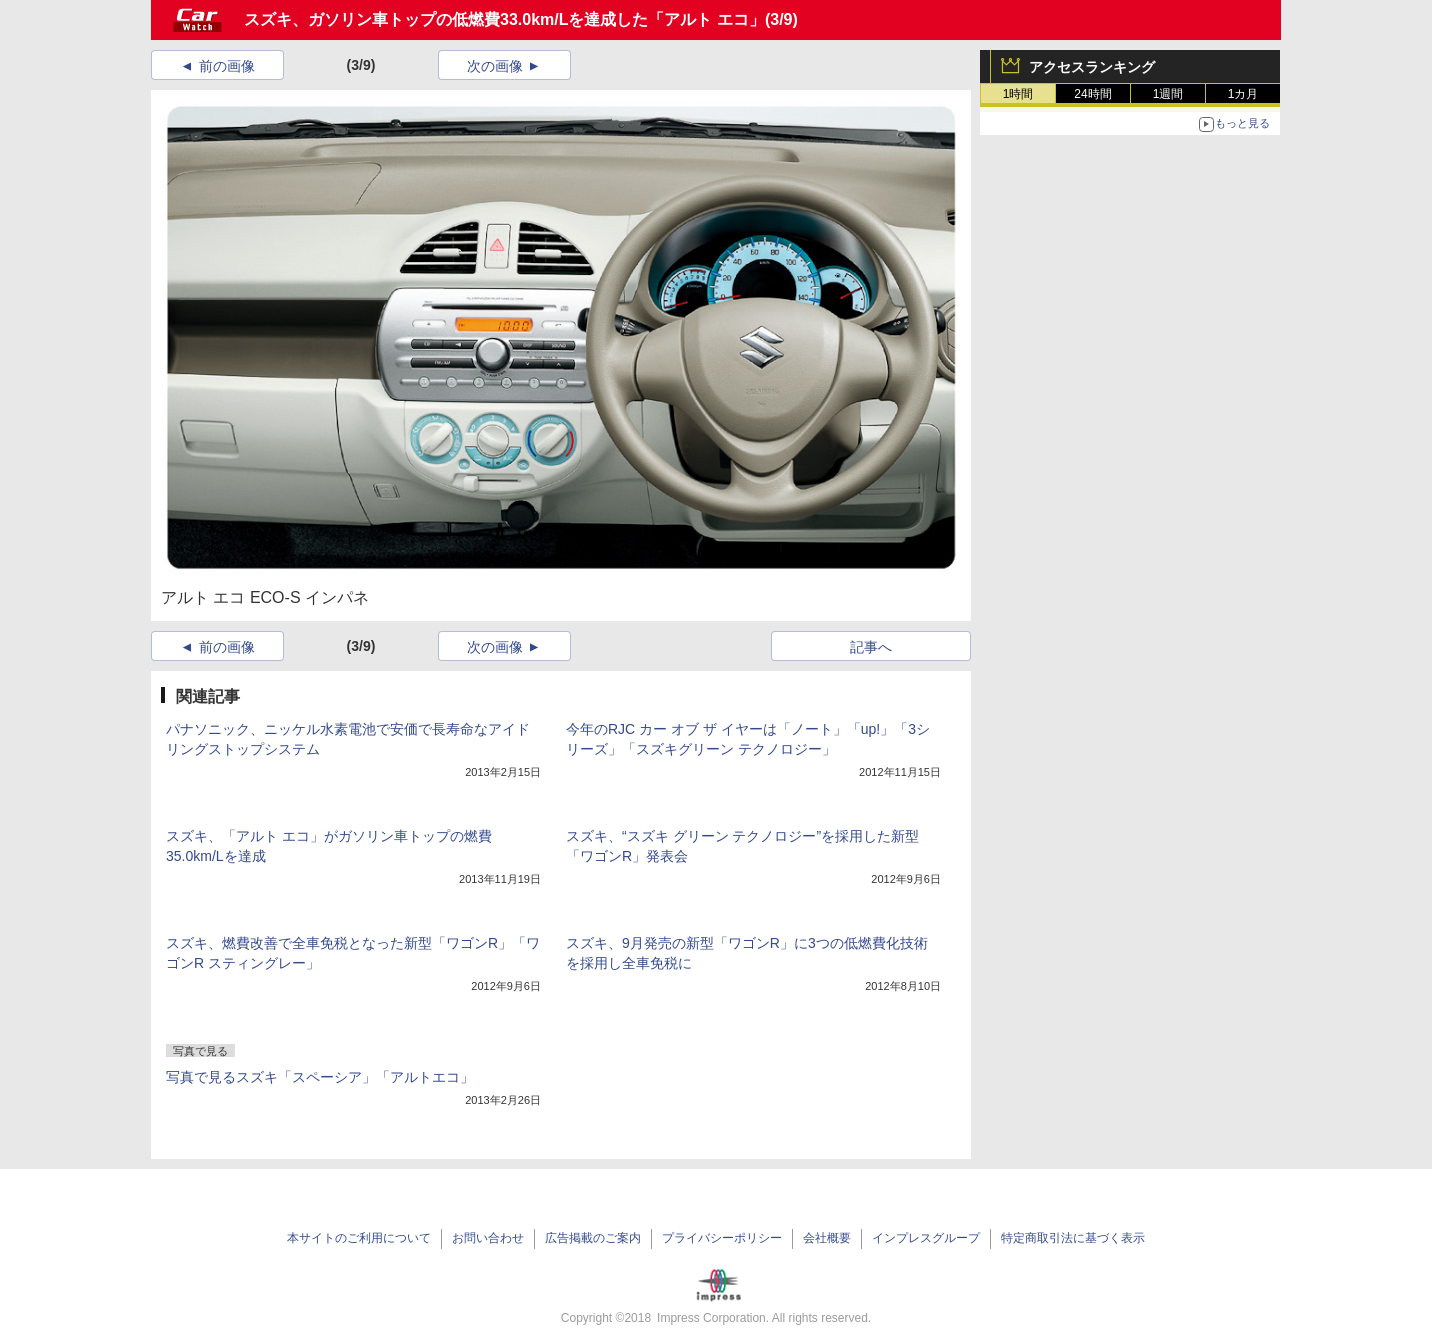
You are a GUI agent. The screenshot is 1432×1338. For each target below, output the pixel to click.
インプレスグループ (926, 1238)
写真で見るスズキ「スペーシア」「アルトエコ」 (320, 1077)
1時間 (1018, 94)
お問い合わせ (488, 1238)
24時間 (1092, 94)
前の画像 (227, 66)
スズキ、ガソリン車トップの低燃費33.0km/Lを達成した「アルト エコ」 (504, 19)
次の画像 (495, 66)
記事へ (871, 647)
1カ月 (1243, 94)
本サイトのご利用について (359, 1238)
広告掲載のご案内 (593, 1238)
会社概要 (827, 1238)
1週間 (1168, 94)
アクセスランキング (1092, 67)
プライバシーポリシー (722, 1238)
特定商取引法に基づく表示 (1073, 1238)
